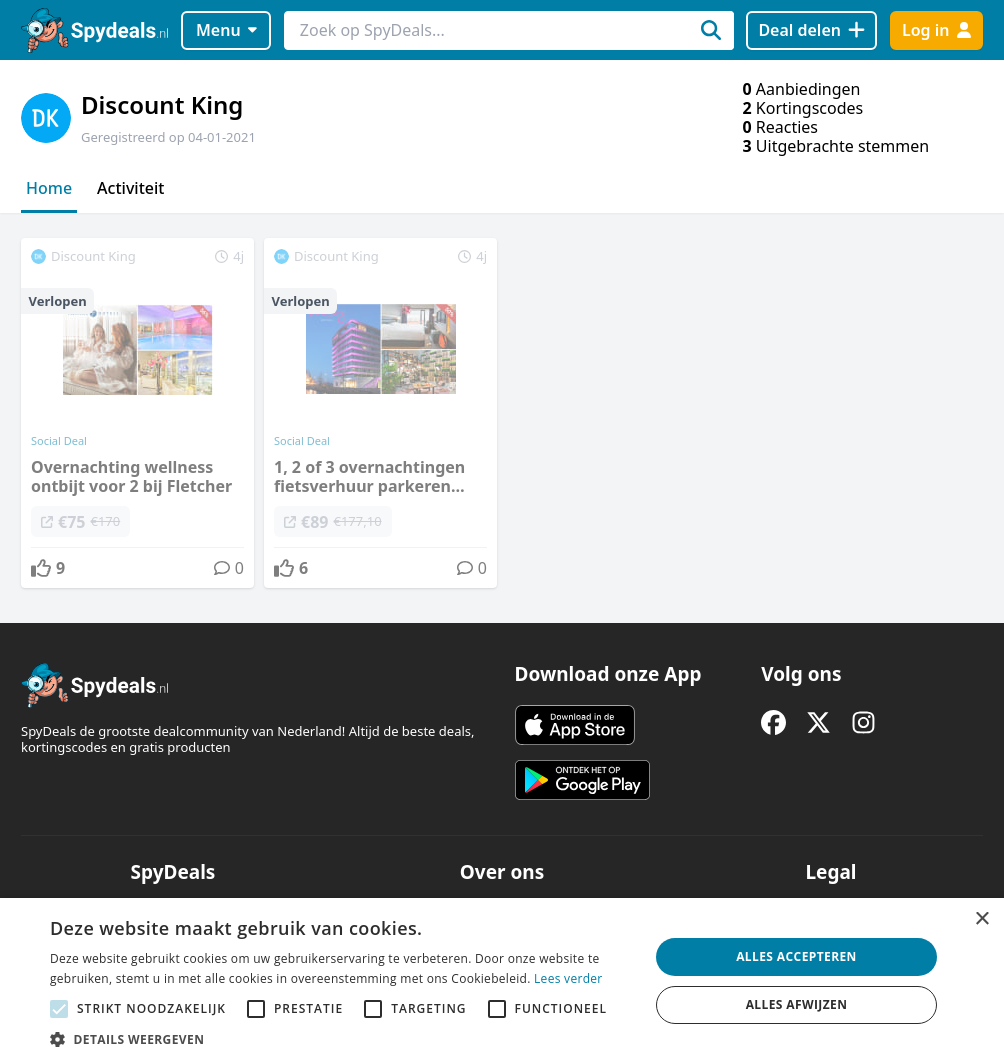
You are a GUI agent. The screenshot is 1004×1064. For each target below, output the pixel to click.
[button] (340, 1039)
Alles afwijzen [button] (797, 1004)
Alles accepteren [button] (796, 956)
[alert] (502, 981)
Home (49, 188)
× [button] (981, 919)
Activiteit (130, 188)
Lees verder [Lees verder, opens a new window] (568, 978)
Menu (226, 30)
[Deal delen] (811, 30)
